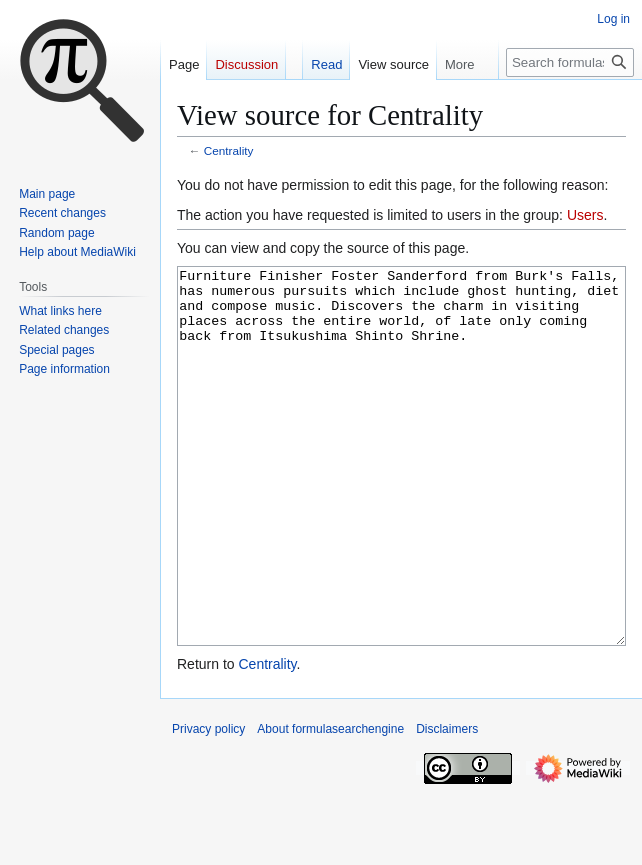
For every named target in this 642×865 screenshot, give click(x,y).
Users (585, 215)
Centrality (229, 150)
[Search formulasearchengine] (570, 62)
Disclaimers (447, 804)
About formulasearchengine (330, 804)
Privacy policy (208, 804)
